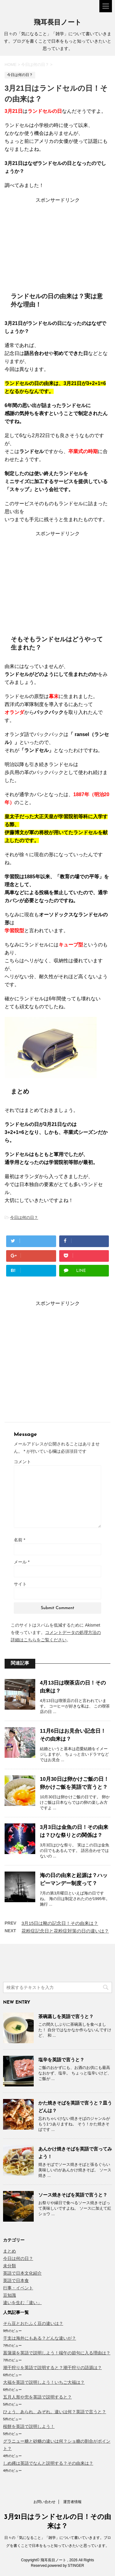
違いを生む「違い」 (22, 2302)
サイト (20, 1584)
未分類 (9, 2265)
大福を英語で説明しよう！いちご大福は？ (44, 2382)
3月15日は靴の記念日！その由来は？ (59, 1923)
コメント (22, 1461)
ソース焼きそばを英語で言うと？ (72, 2194)
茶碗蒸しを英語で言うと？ (66, 2016)
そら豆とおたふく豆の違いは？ (33, 2323)
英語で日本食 (16, 2280)
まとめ (9, 2251)
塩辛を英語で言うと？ (61, 2059)
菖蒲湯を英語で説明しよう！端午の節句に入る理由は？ (56, 2352)
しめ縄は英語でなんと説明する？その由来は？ (48, 2463)
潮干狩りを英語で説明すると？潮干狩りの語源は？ (52, 2367)
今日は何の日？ (24, 1217)
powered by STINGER (66, 2565)
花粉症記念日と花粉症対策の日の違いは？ (65, 1930)
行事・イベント (18, 2287)
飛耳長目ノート (58, 22)
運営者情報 (72, 2502)
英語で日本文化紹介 (22, 2273)
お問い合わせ (44, 2502)
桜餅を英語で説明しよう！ (29, 2426)
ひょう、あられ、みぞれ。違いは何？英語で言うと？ (54, 2411)
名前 (19, 1539)
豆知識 (9, 2295)
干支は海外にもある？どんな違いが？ (39, 2338)
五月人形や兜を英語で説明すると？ (37, 2397)
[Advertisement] (57, 242)
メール (21, 1561)
